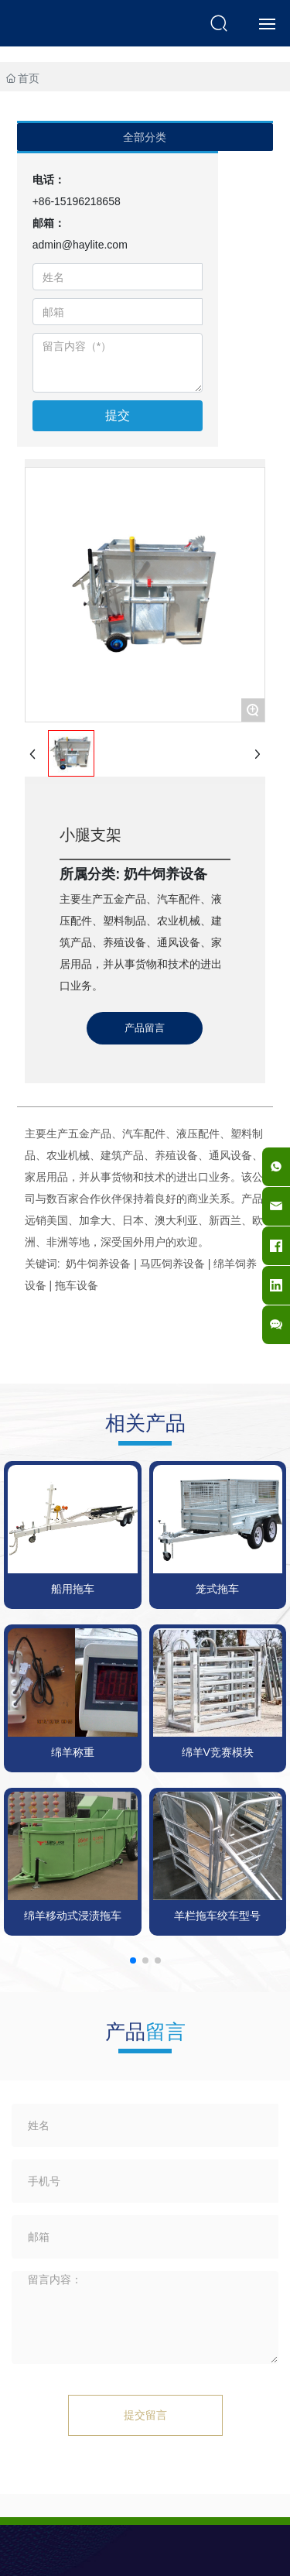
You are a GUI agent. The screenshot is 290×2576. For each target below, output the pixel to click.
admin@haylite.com (80, 244)
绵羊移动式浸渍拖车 (72, 1915)
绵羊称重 (72, 1752)
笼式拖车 (217, 1589)
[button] (133, 1960)
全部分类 (144, 137)
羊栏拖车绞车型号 (217, 1915)
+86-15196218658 (76, 201)
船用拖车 (72, 1589)
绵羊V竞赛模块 (218, 1752)
